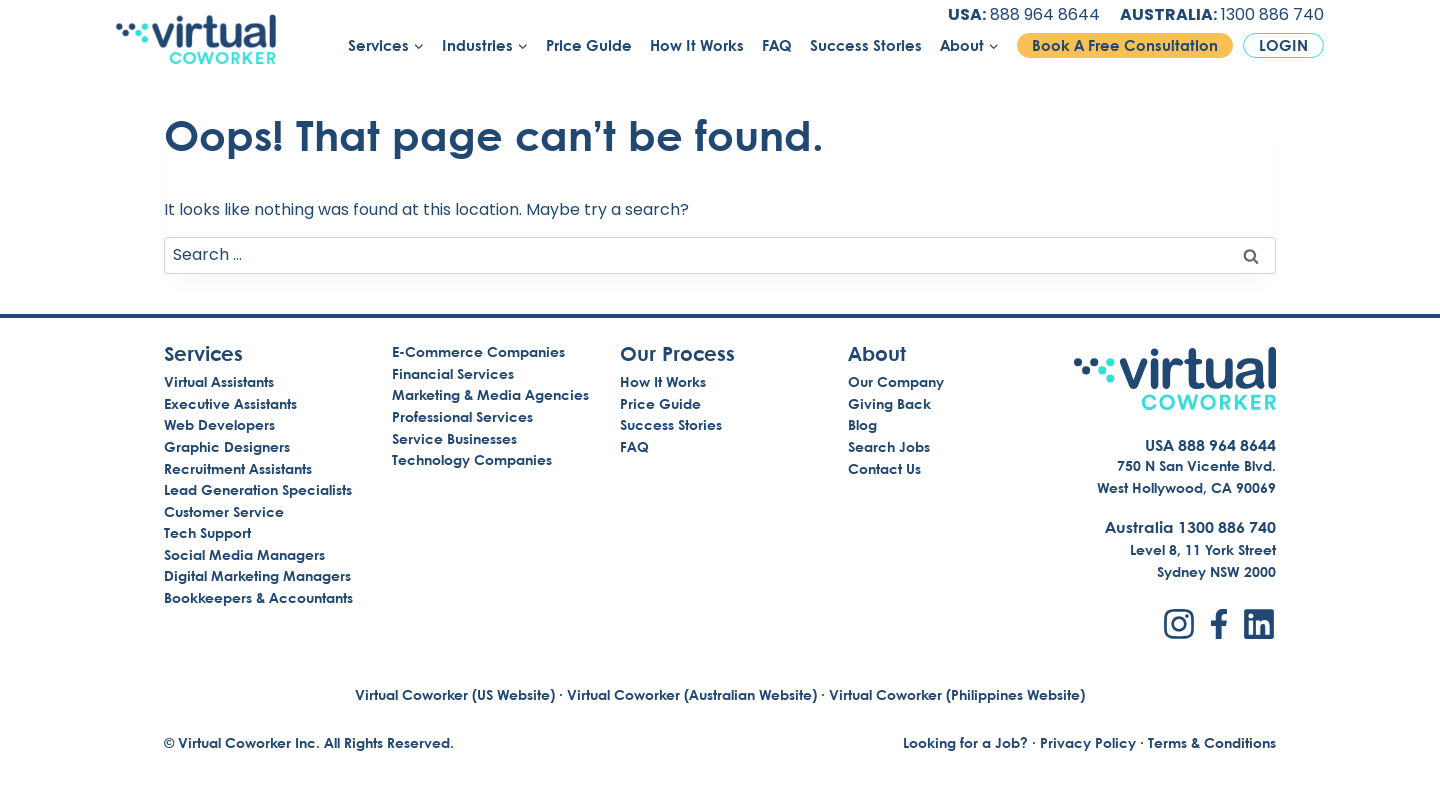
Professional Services (462, 416)
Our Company (896, 381)
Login (1283, 45)
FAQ (777, 45)
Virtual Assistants (219, 381)
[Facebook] (1219, 624)
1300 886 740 (1272, 14)
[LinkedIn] (1259, 624)
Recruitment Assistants (238, 468)
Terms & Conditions (1212, 742)
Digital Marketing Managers (257, 575)
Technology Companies (472, 459)
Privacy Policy (1088, 742)
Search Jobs (889, 446)
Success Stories (866, 45)
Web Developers (219, 424)
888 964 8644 (1045, 14)
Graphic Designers (227, 446)
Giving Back (889, 403)
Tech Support (207, 532)
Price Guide (589, 45)
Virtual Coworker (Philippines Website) (957, 694)
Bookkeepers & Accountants (258, 597)
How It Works (697, 45)
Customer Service (224, 511)
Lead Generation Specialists (258, 489)
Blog (862, 424)
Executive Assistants (230, 403)
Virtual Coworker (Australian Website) (692, 694)
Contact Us (884, 468)
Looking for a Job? (965, 742)
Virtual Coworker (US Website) (455, 694)
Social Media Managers (244, 554)
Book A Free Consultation (1125, 45)
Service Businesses (454, 438)
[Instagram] (1179, 624)
